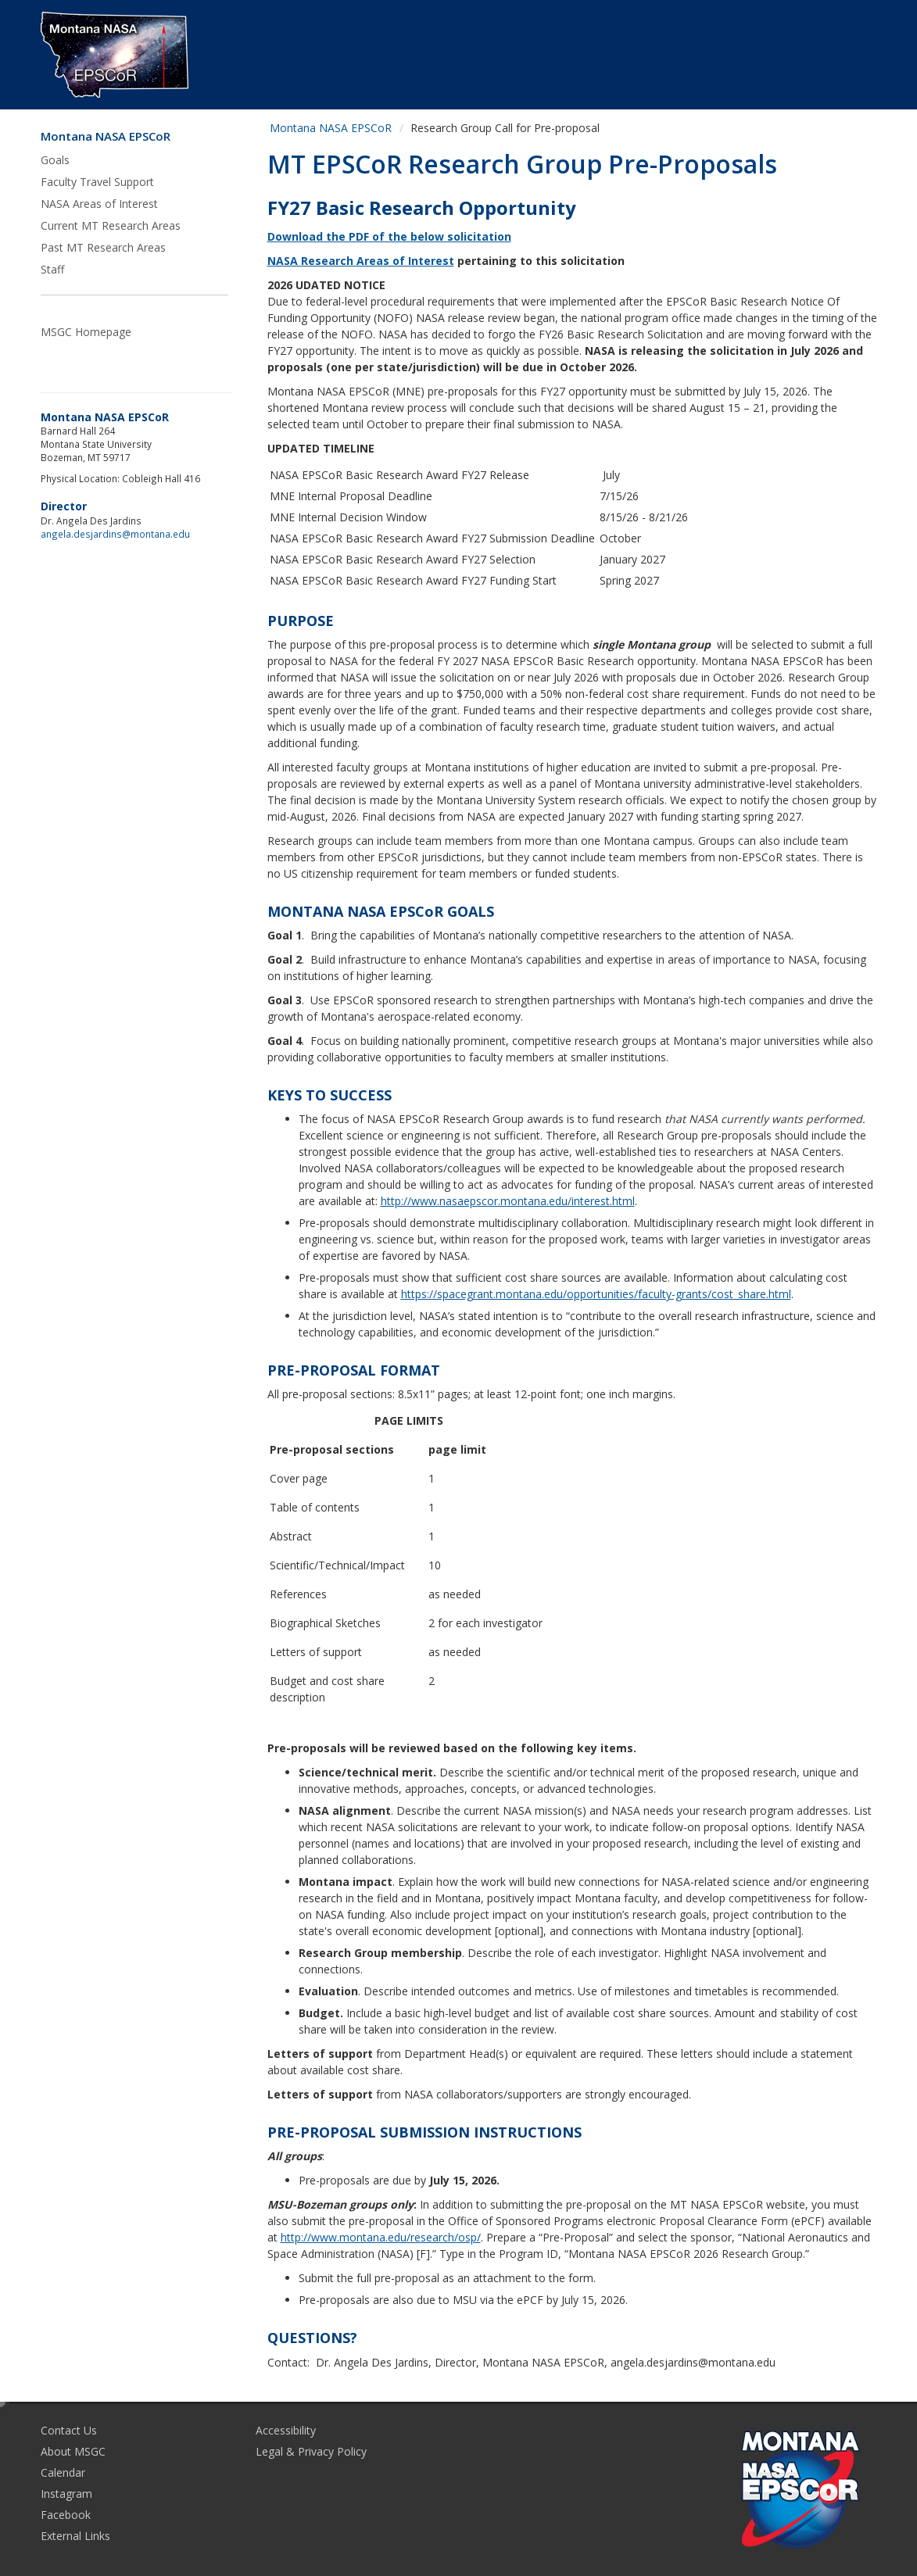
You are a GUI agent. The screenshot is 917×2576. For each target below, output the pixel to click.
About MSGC (73, 2451)
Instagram (66, 2493)
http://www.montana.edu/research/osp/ (381, 2237)
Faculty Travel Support (97, 181)
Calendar (63, 2472)
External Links (75, 2535)
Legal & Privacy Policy (311, 2451)
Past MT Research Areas (103, 247)
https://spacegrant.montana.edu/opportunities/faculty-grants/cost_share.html (596, 1293)
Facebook (66, 2514)
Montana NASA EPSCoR (105, 136)
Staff (52, 269)
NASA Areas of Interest (99, 203)
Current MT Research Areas (111, 225)
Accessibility (286, 2430)
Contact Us (69, 2430)
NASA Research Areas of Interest (360, 260)
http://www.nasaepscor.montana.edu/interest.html (508, 1200)
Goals (55, 159)
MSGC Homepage (86, 331)
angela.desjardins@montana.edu (115, 534)
